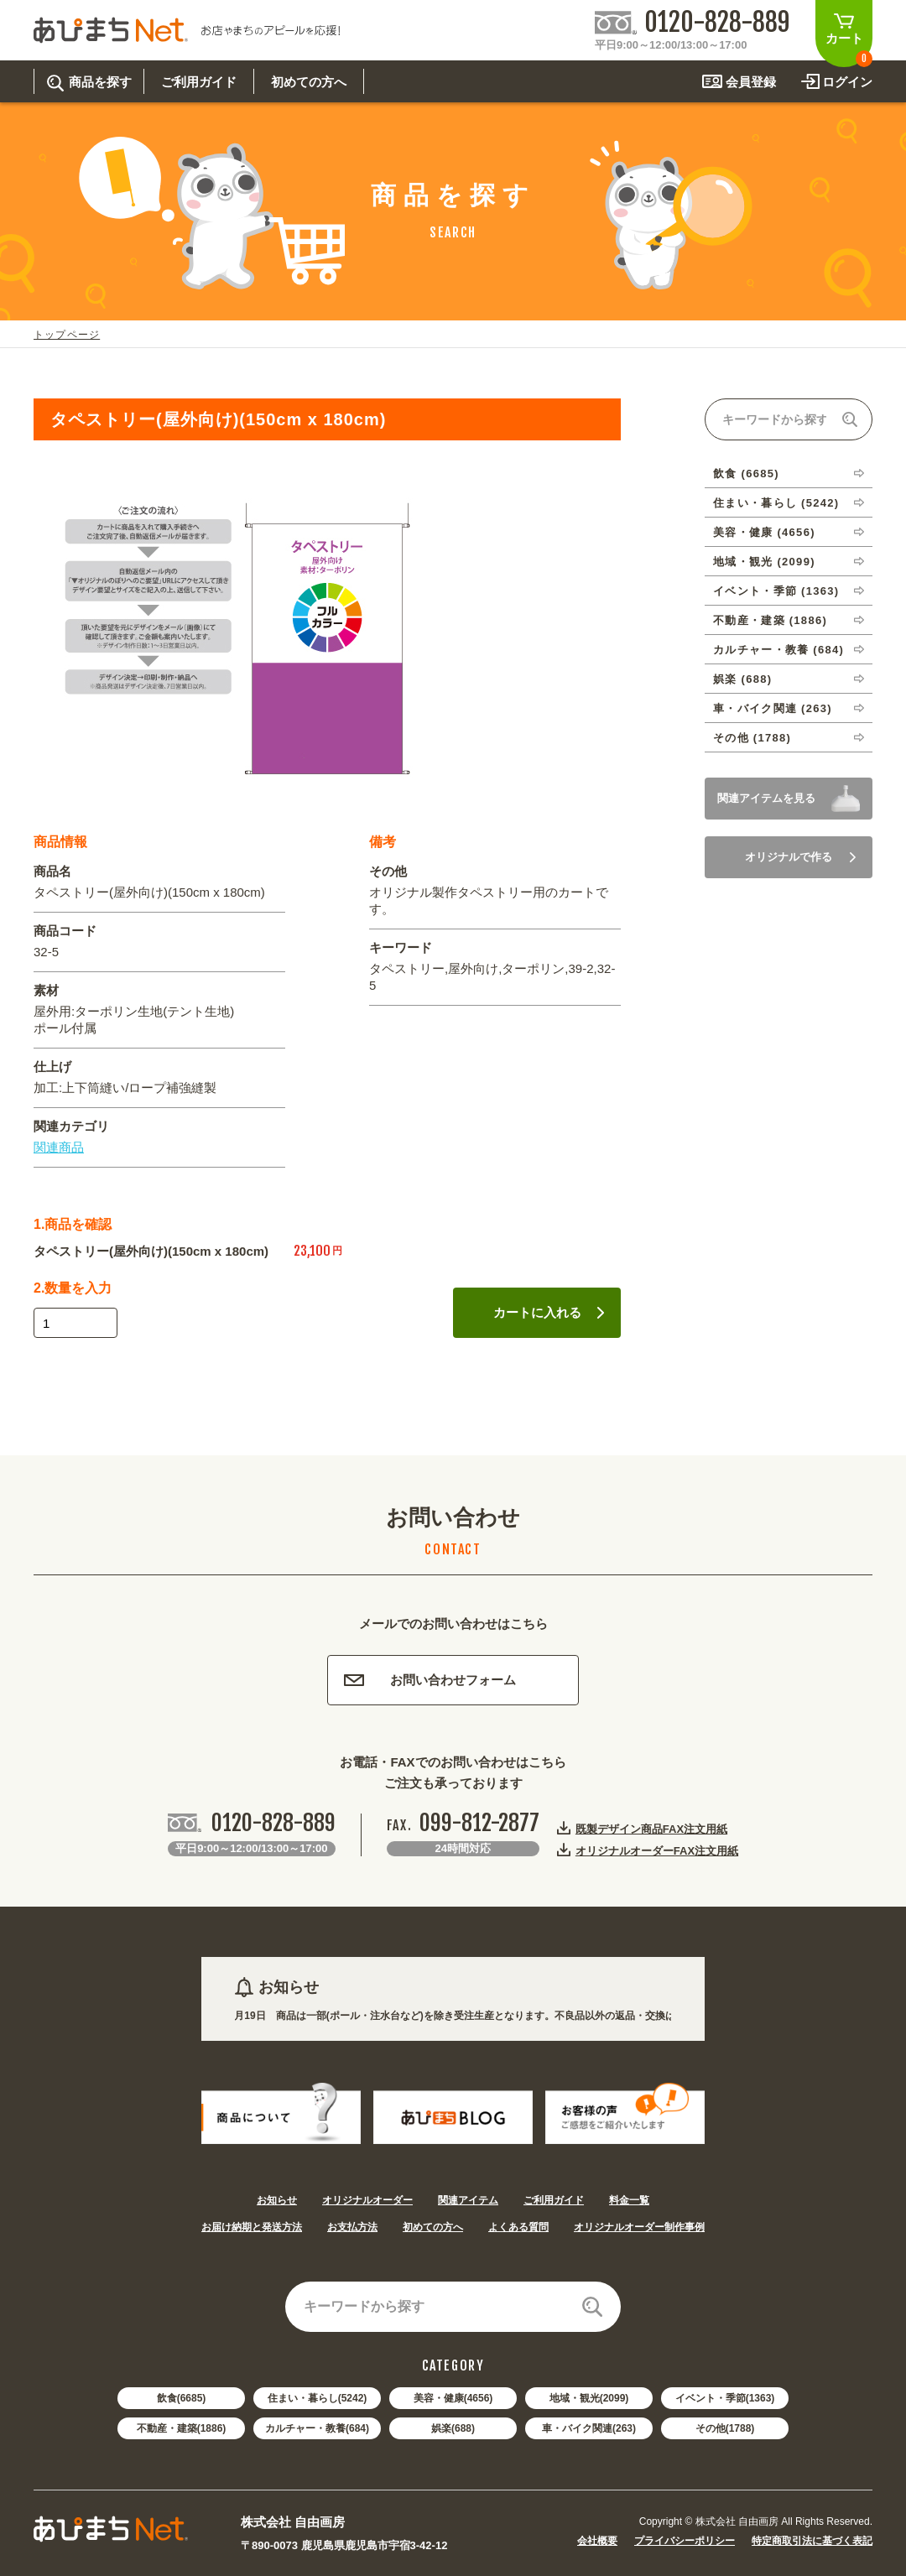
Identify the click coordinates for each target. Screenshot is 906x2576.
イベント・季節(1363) (725, 2398)
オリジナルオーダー (367, 2200)
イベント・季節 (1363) (776, 591)
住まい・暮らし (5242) (776, 503)
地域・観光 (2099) (764, 561)
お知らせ (277, 2200)
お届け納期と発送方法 (251, 2227)
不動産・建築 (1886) (770, 620)
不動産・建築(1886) (181, 2428)
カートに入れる (549, 1312)
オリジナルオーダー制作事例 (639, 2227)
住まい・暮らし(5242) (317, 2398)
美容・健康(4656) (453, 2398)
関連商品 (59, 1147)
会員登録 (751, 82)
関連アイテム (468, 2200)
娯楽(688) (453, 2428)
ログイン (847, 82)
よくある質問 (518, 2227)
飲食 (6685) (746, 473)
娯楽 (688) (742, 679)
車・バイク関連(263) (589, 2428)
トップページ (67, 335)
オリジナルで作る (800, 857)
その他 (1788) (752, 737)
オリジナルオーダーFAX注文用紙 (656, 1850)
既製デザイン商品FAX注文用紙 (651, 1828)
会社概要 (597, 2541)
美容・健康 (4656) (764, 532)
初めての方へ (433, 2227)
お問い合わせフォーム (430, 1680)
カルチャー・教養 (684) (778, 649)
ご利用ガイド (553, 2200)
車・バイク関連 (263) (772, 708)
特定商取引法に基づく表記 (812, 2541)
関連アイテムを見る (766, 798)
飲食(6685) (181, 2398)
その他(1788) (725, 2428)
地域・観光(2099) (589, 2398)
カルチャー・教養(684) (317, 2428)
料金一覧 (629, 2200)
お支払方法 (352, 2227)
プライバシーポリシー (684, 2541)
